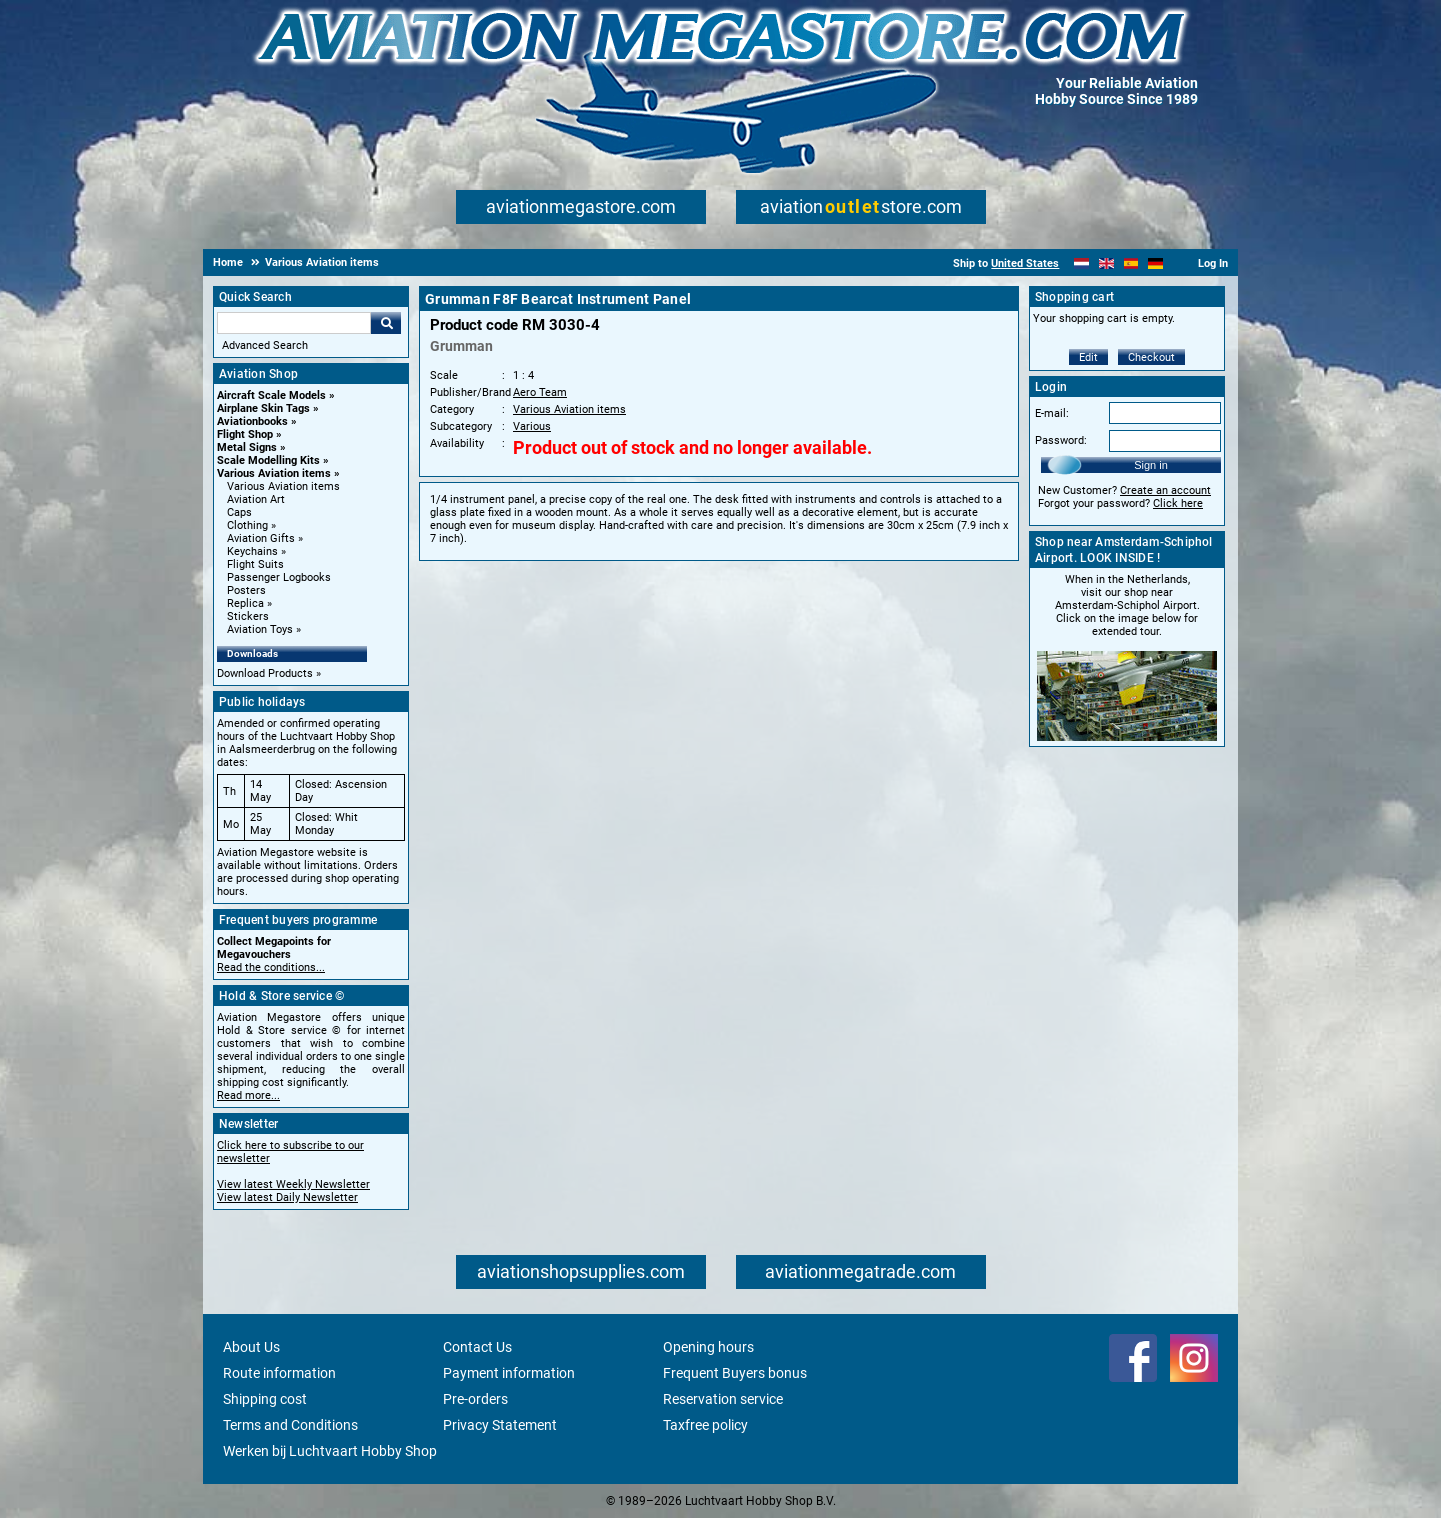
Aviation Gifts (261, 538)
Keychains (252, 551)
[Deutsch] (1155, 263)
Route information (279, 1373)
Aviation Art (256, 499)
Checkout (1151, 357)
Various (532, 426)
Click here (1178, 503)
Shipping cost (265, 1399)
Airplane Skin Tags (263, 408)
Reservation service (723, 1399)
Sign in (1151, 465)
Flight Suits (255, 564)
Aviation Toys (260, 629)
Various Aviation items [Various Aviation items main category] (283, 486)
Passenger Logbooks (279, 577)
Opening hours (708, 1347)
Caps (239, 512)
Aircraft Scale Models (271, 395)
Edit (1088, 357)
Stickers (248, 616)
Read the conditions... (271, 967)
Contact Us (477, 1347)
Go (386, 323)
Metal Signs (247, 447)
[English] (1106, 263)
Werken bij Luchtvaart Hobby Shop (330, 1451)
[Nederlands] (1081, 263)
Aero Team (540, 392)
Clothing (247, 525)
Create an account (1165, 490)
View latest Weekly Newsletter (293, 1184)
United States (1025, 263)
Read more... (248, 1095)
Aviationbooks (252, 421)
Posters (246, 590)
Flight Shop (245, 434)
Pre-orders (475, 1399)
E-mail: (1052, 413)
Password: (1061, 440)
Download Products (265, 673)
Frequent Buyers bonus (735, 1373)
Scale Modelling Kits (268, 460)
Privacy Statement (500, 1425)
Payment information (509, 1373)
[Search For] (294, 323)
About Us (251, 1347)
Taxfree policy (705, 1425)
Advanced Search (265, 345)
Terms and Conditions (290, 1425)
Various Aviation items (274, 473)
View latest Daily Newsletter (287, 1197)
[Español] (1131, 263)
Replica (245, 603)
